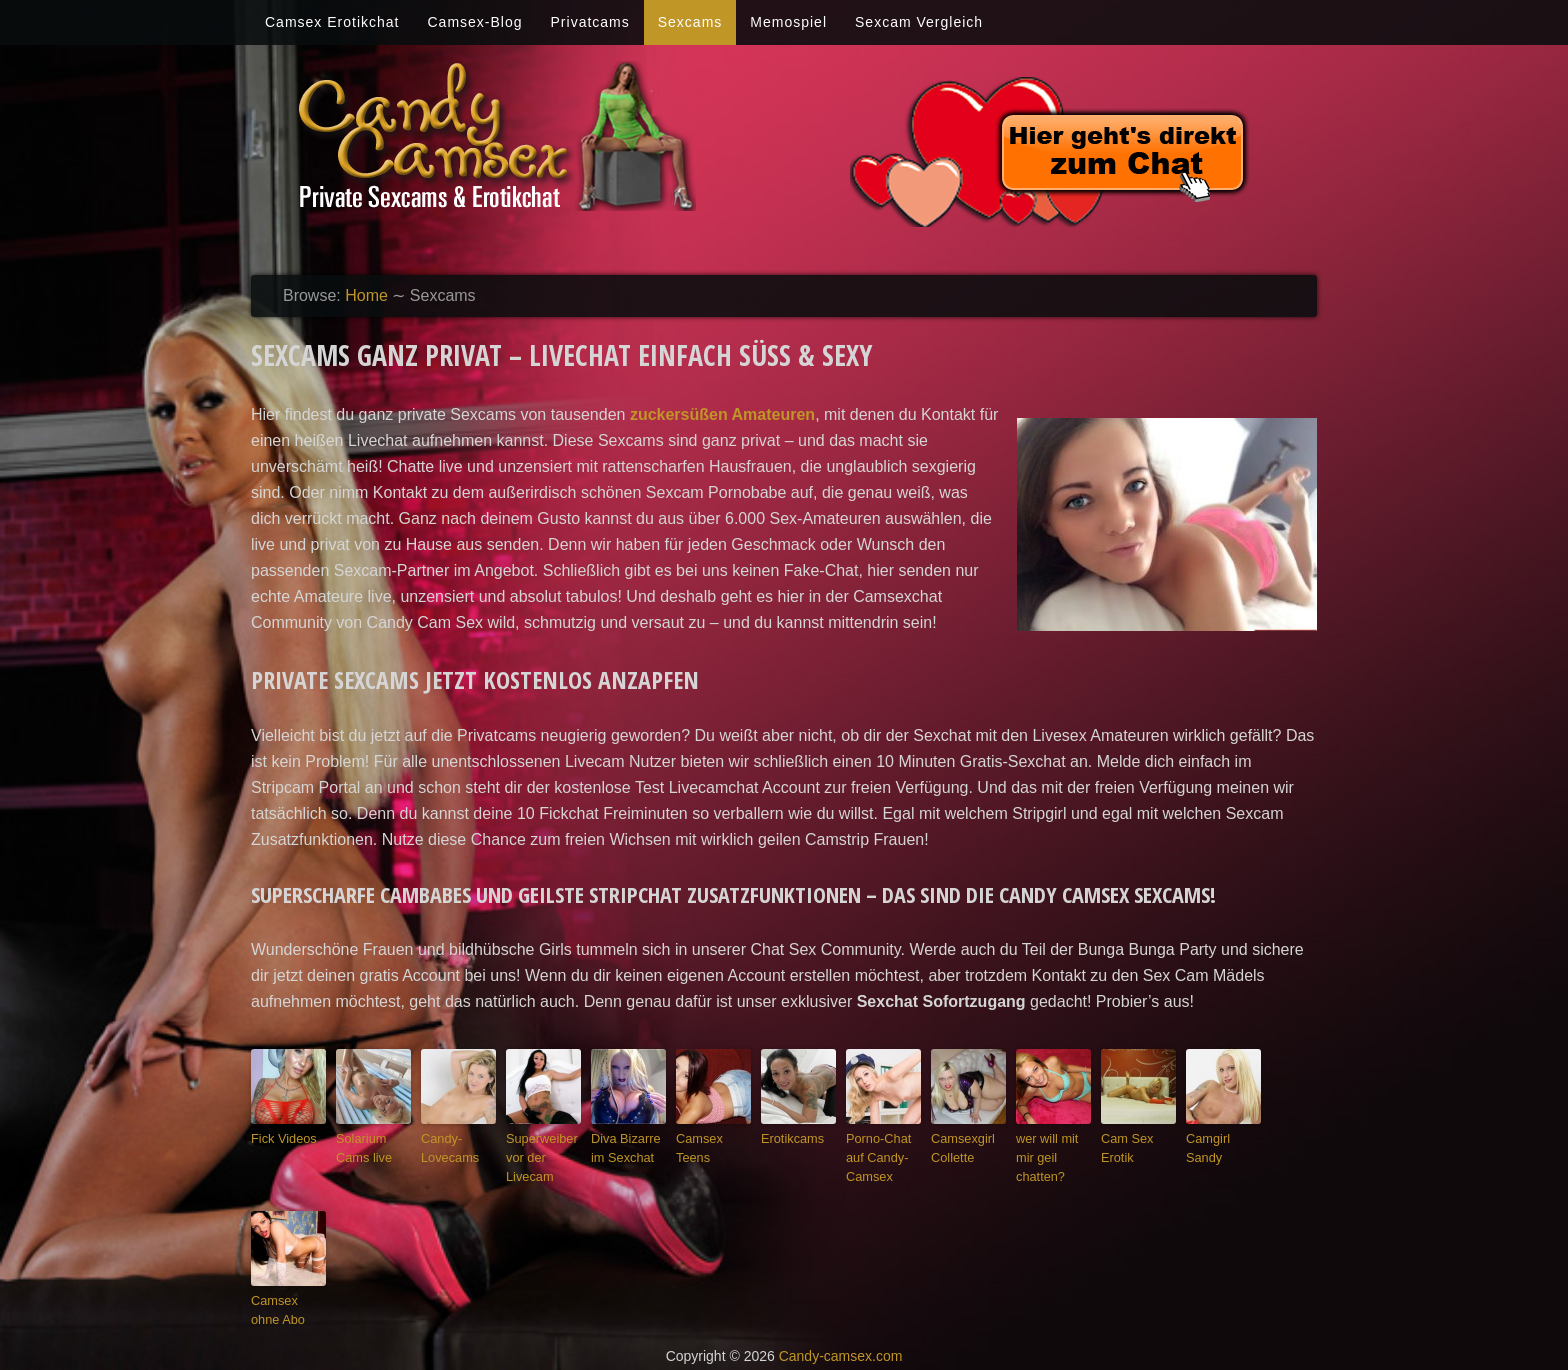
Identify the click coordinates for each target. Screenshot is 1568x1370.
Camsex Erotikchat (332, 22)
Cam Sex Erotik (1123, 1145)
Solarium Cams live (360, 1145)
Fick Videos (279, 1137)
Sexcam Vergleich (919, 22)
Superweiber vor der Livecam (537, 1153)
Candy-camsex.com (841, 1342)
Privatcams (590, 22)
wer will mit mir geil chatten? (1052, 1145)
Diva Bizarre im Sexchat (628, 1145)
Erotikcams (788, 1137)
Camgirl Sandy (1222, 1137)
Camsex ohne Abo (285, 1299)
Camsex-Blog (474, 22)
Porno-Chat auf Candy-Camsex (883, 1153)
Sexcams (690, 22)
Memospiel (788, 22)
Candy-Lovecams (446, 1145)
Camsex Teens (712, 1137)
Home (366, 295)
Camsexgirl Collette (958, 1145)
